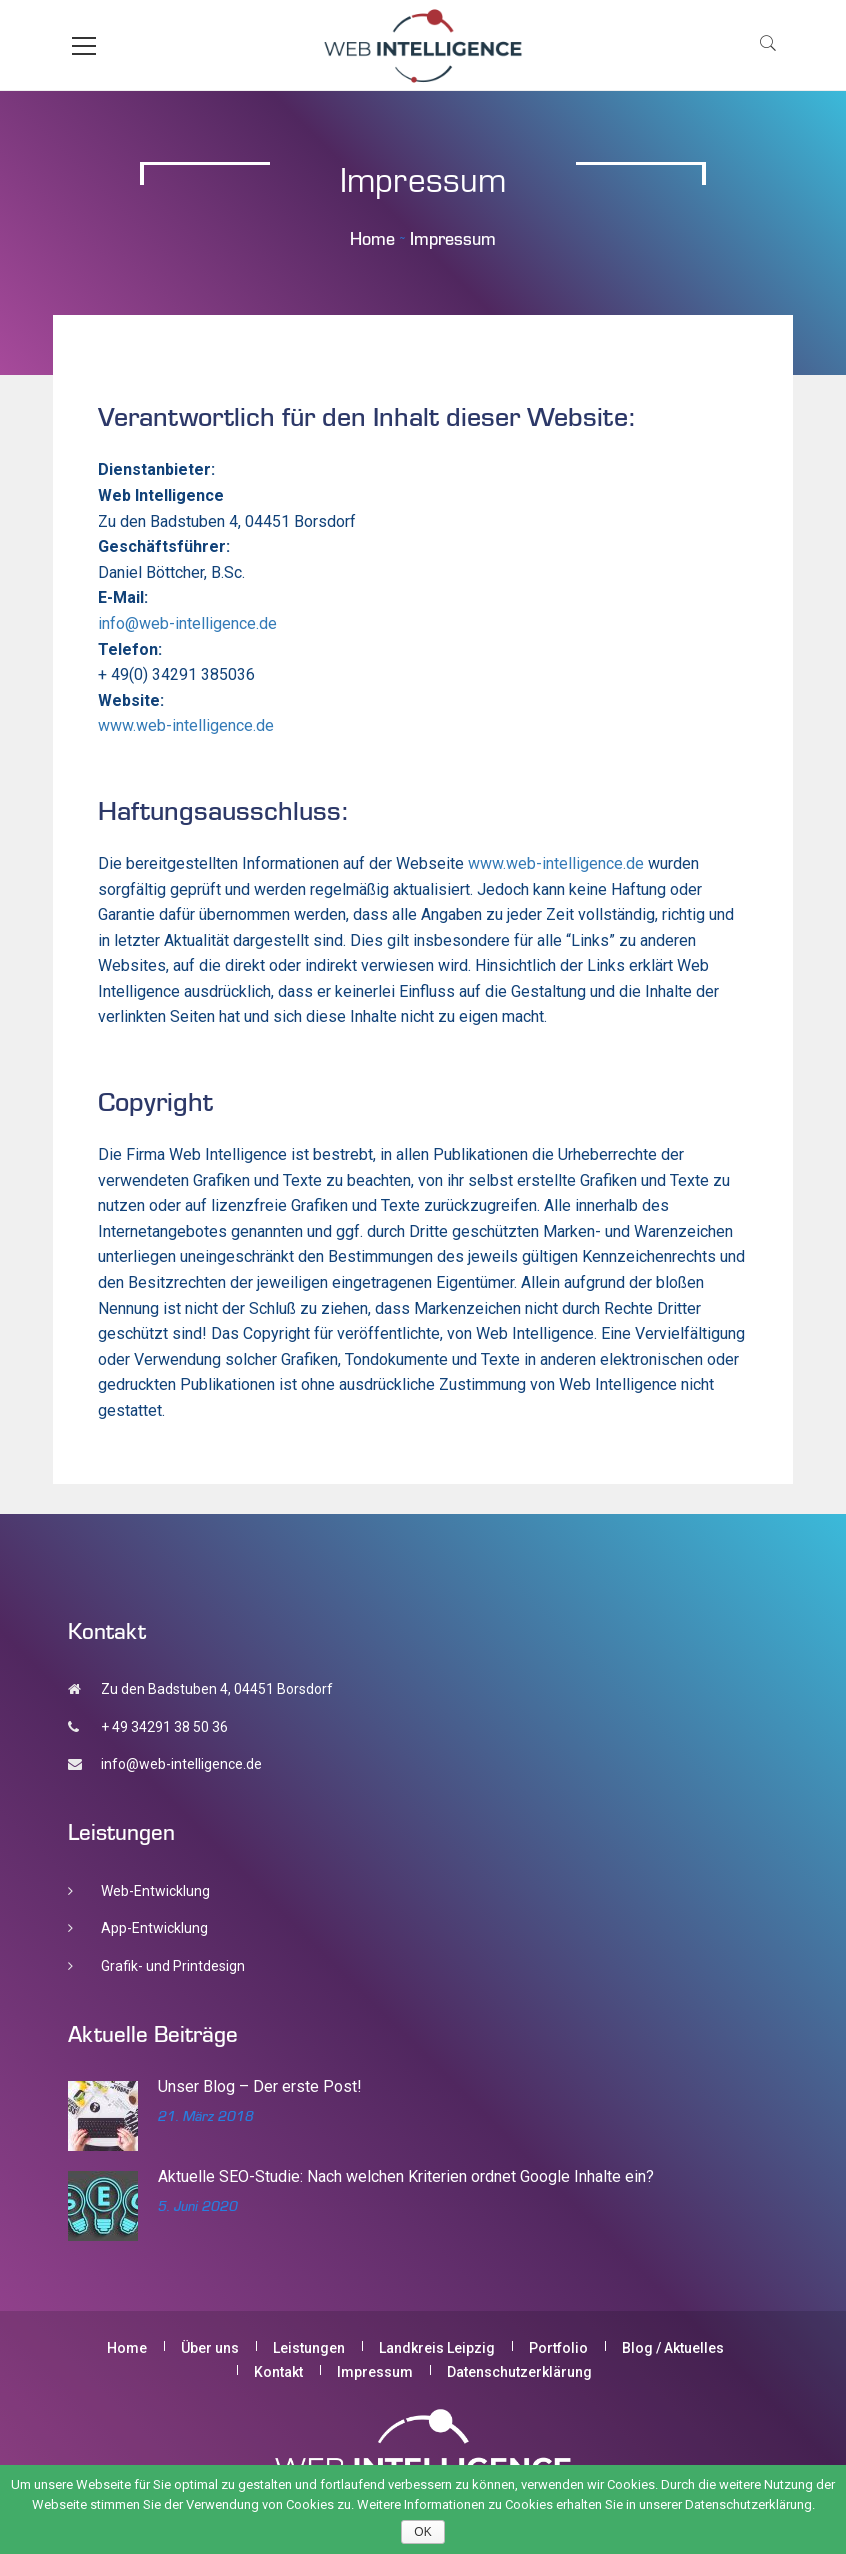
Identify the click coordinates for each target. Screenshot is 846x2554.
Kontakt (278, 2372)
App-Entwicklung (154, 1928)
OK (422, 2532)
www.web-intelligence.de (186, 725)
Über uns (210, 2348)
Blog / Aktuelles (673, 2348)
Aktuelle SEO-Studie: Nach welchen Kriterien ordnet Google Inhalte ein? (406, 2176)
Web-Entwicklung (155, 1891)
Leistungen (309, 2348)
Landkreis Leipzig (437, 2348)
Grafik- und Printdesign (173, 1966)
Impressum (375, 2372)
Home (372, 238)
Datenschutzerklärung (519, 2372)
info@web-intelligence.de (187, 623)
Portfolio (558, 2348)
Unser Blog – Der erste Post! (260, 2086)
